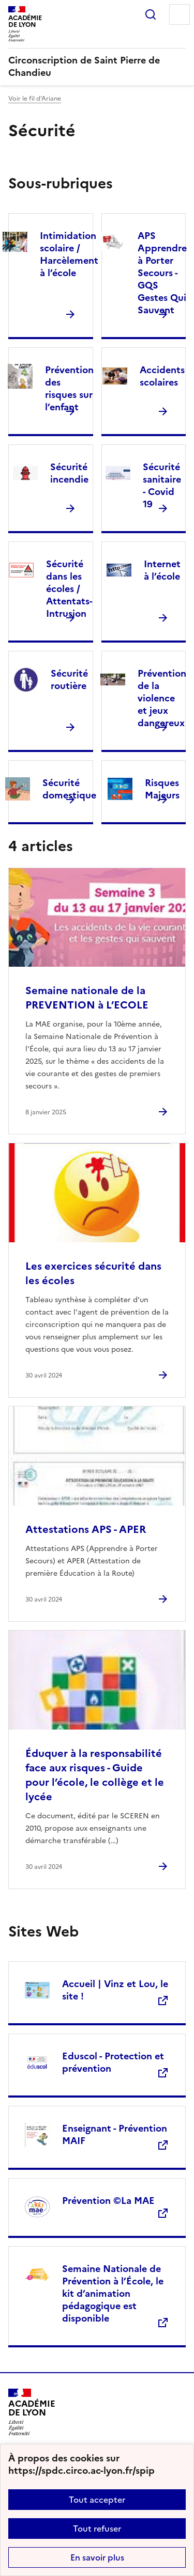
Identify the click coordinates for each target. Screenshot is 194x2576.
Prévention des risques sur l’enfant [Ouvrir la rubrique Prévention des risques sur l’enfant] (69, 388)
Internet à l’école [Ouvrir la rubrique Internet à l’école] (162, 570)
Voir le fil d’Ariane (34, 98)
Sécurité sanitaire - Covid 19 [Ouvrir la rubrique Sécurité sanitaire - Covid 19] (162, 485)
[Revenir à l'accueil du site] (31, 2412)
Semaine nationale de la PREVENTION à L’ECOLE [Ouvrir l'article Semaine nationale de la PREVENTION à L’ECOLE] (86, 998)
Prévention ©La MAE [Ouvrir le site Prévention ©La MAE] (108, 2200)
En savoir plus (97, 2557)
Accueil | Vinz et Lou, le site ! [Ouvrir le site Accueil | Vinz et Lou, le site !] (115, 1990)
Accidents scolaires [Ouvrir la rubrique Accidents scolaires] (162, 376)
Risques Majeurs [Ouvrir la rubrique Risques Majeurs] (162, 789)
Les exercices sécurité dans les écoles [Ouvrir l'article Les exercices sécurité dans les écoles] (93, 1273)
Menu (179, 14)
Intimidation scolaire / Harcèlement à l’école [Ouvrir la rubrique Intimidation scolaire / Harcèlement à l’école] (69, 254)
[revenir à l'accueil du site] (97, 66)
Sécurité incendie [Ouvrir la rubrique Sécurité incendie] (69, 473)
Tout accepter (97, 2499)
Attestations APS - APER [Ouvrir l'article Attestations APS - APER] (85, 1529)
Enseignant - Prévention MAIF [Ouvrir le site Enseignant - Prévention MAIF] (114, 2134)
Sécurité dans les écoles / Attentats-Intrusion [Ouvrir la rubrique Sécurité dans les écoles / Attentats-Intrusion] (69, 588)
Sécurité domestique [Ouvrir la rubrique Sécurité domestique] (69, 789)
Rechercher (150, 14)
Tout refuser (97, 2528)
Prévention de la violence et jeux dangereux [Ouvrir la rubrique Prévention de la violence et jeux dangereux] (162, 698)
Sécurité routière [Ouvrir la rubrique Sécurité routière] (69, 679)
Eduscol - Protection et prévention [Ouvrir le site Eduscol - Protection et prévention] (113, 2062)
